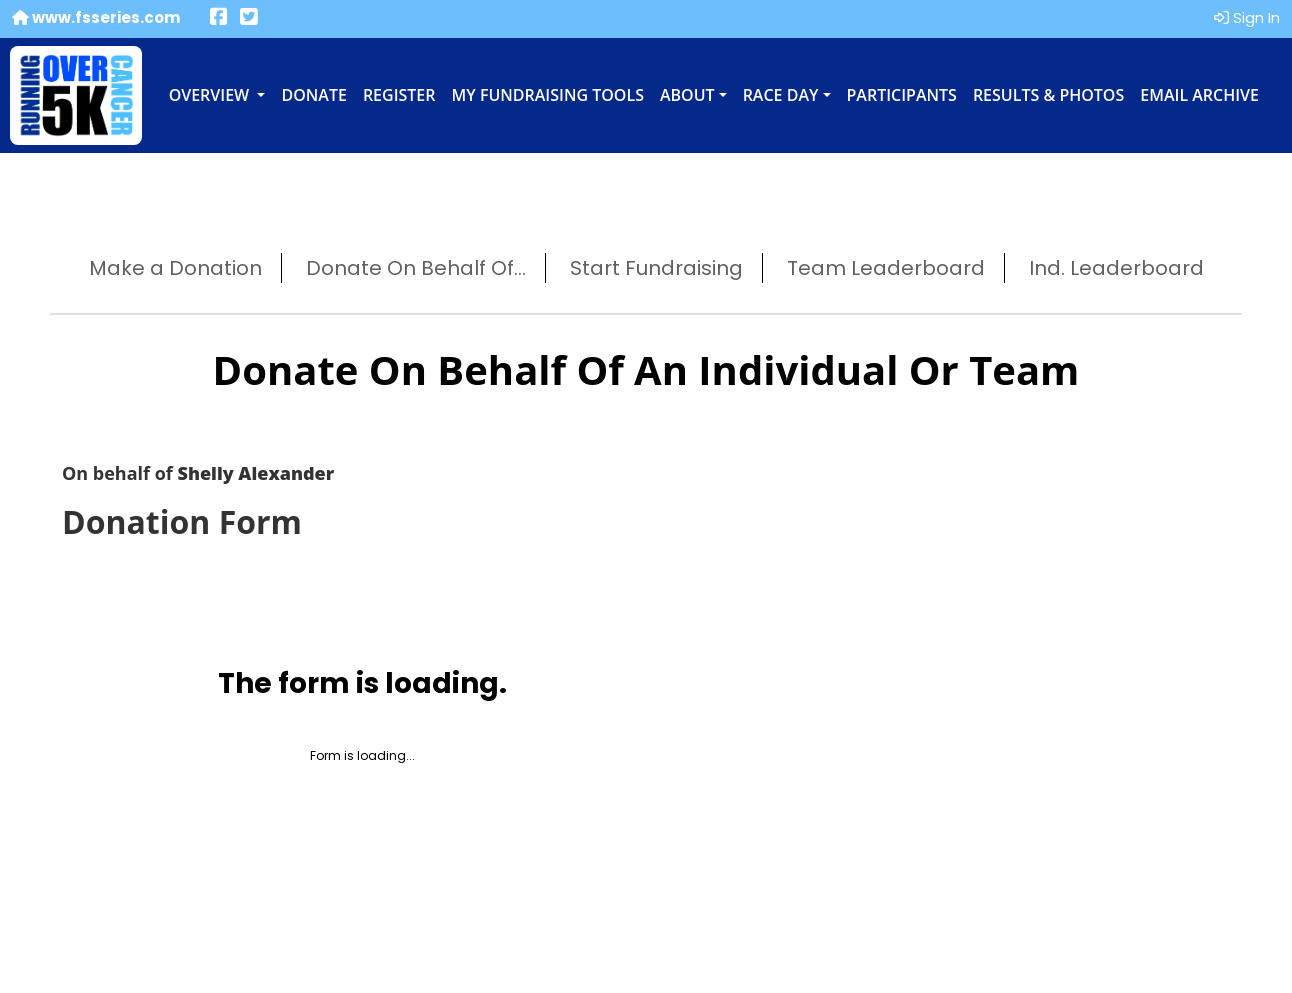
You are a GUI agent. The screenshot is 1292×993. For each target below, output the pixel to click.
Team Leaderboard (886, 268)
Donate (313, 95)
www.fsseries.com (96, 17)
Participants (902, 95)
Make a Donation (175, 268)
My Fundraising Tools (548, 95)
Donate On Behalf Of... (416, 268)
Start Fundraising (656, 268)
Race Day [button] (781, 95)
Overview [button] (211, 95)
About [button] (687, 95)
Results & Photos (1048, 95)
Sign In (1247, 17)
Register (399, 95)
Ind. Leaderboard (1116, 268)
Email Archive (1199, 95)
